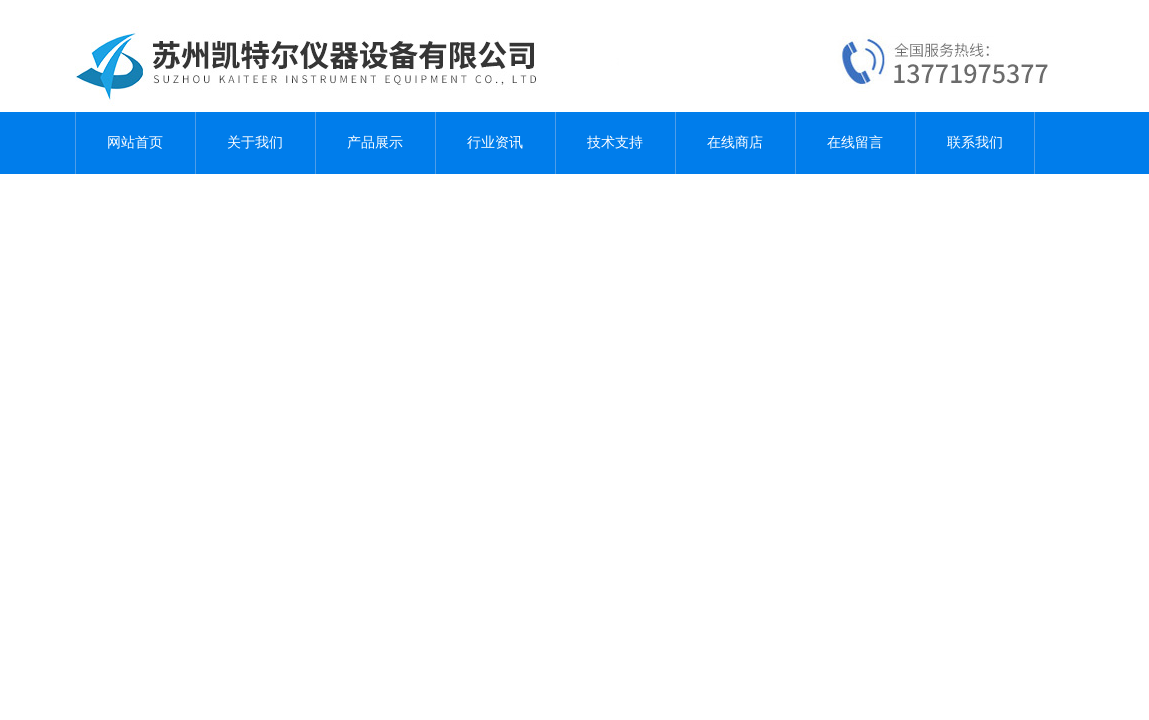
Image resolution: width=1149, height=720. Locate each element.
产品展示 (375, 142)
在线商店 (735, 142)
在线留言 (855, 142)
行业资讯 (495, 142)
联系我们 (975, 142)
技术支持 (615, 142)
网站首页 (135, 142)
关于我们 (255, 142)
